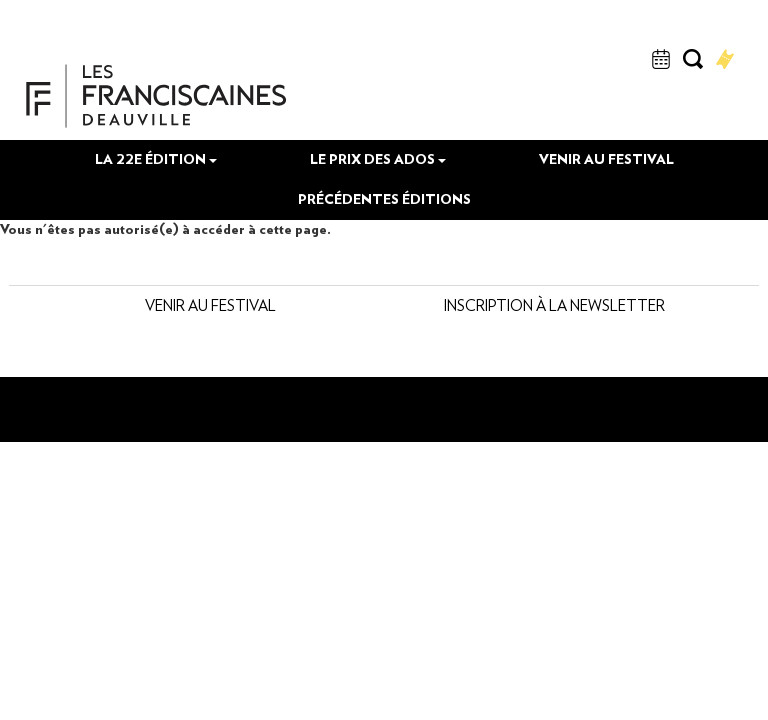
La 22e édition (156, 229)
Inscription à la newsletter (376, 394)
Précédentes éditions (384, 269)
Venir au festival (606, 229)
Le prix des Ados (378, 229)
